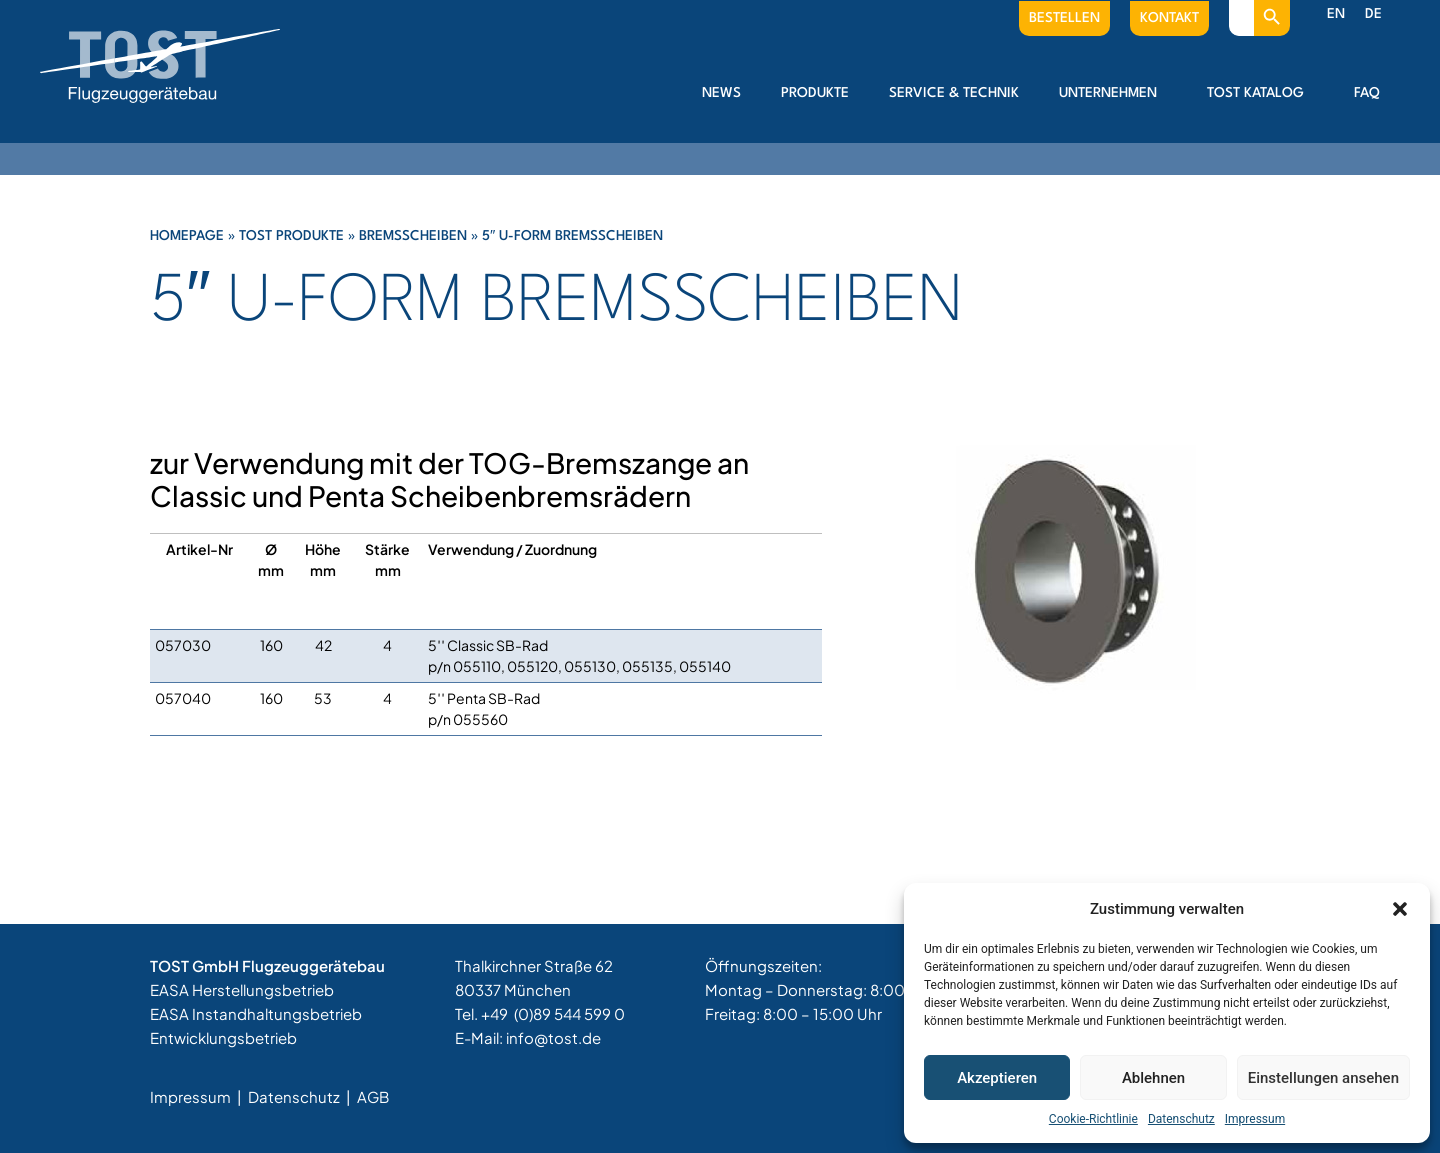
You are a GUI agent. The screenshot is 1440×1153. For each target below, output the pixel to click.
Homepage (187, 236)
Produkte (815, 93)
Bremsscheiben (413, 236)
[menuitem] (1336, 15)
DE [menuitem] (1373, 14)
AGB (373, 1096)
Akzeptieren (997, 1078)
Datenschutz (1181, 1119)
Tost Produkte (291, 236)
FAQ (1367, 93)
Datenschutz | (301, 1096)
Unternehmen (1113, 93)
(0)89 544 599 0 (569, 1013)
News (721, 93)
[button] (1400, 909)
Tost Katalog (1260, 93)
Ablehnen (1153, 1078)
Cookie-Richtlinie (1093, 1119)
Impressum (1255, 1119)
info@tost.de (553, 1037)
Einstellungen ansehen (1323, 1078)
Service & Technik (954, 93)
